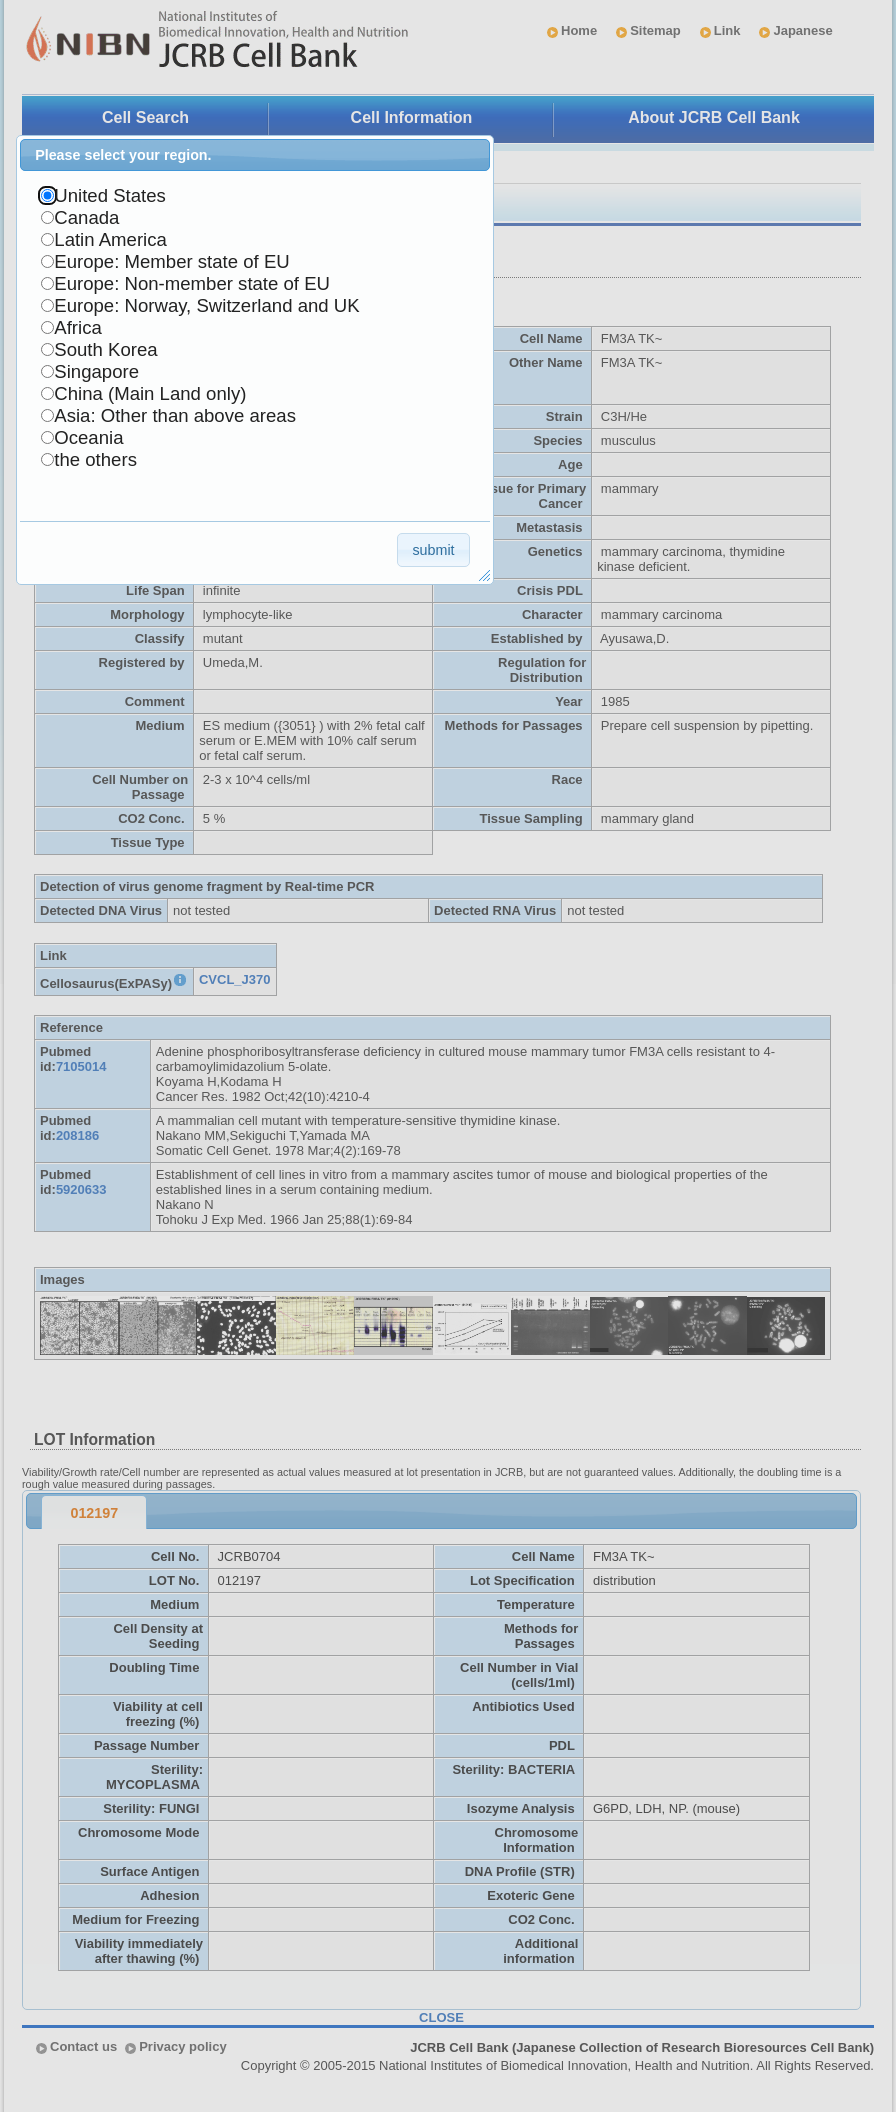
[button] (433, 549)
